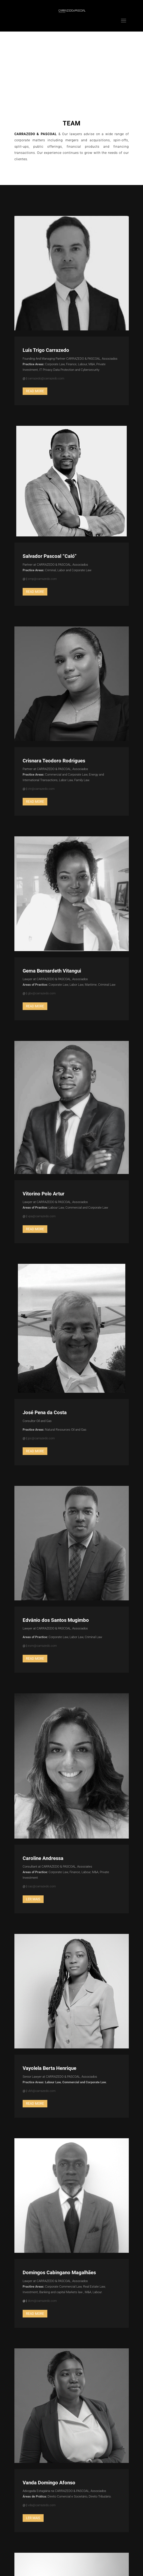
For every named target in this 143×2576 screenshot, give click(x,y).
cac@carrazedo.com (42, 1886)
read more (35, 391)
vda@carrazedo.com (42, 2505)
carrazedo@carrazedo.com (46, 378)
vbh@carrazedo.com (42, 2091)
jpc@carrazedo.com (41, 1438)
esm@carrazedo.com (42, 1646)
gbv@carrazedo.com (42, 993)
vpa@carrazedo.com (42, 1216)
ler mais (33, 1899)
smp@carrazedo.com (42, 579)
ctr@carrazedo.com (41, 789)
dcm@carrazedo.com (42, 2301)
